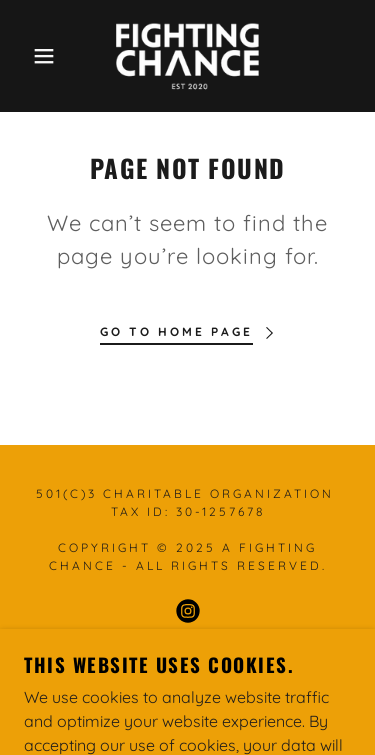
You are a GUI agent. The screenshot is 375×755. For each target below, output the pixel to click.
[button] (29, 56)
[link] (187, 56)
